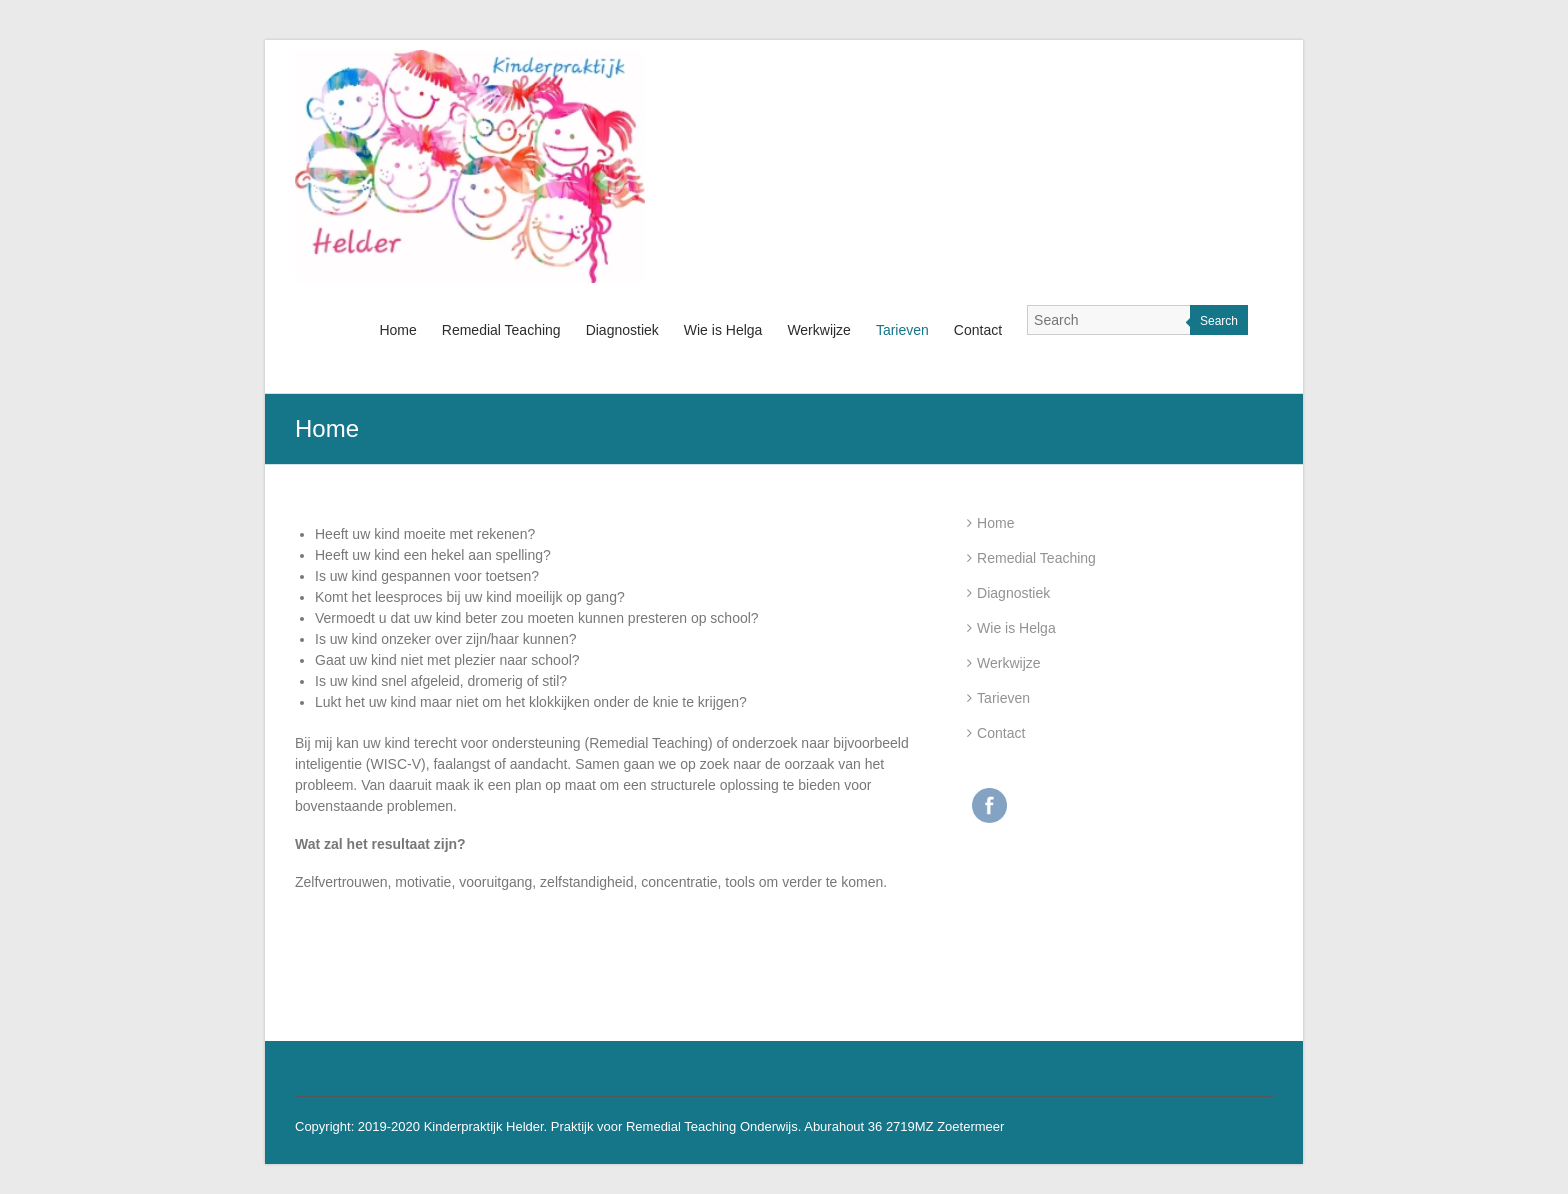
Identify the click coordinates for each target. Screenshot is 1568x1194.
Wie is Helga (723, 330)
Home (397, 330)
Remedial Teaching (501, 330)
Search (1219, 321)
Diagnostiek (622, 330)
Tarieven (902, 330)
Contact (978, 330)
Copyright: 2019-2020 (359, 1126)
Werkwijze (819, 330)
